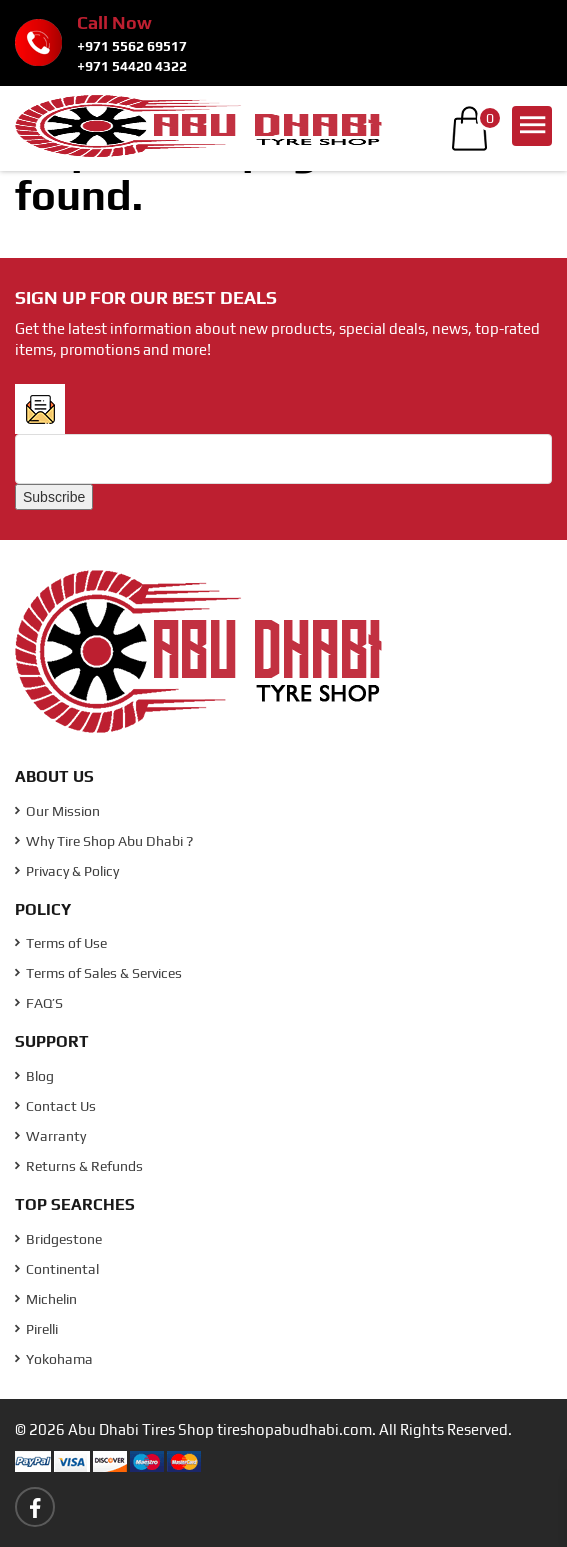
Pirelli (36, 1329)
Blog (34, 1076)
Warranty (50, 1136)
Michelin (46, 1299)
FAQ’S (39, 1003)
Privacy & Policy (67, 871)
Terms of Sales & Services (98, 973)
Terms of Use (61, 943)
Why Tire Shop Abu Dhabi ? (104, 841)
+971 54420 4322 (132, 66)
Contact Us (55, 1106)
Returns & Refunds (79, 1166)
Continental (57, 1269)
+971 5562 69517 (132, 46)
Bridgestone (58, 1239)
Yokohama (54, 1359)
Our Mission (57, 811)
